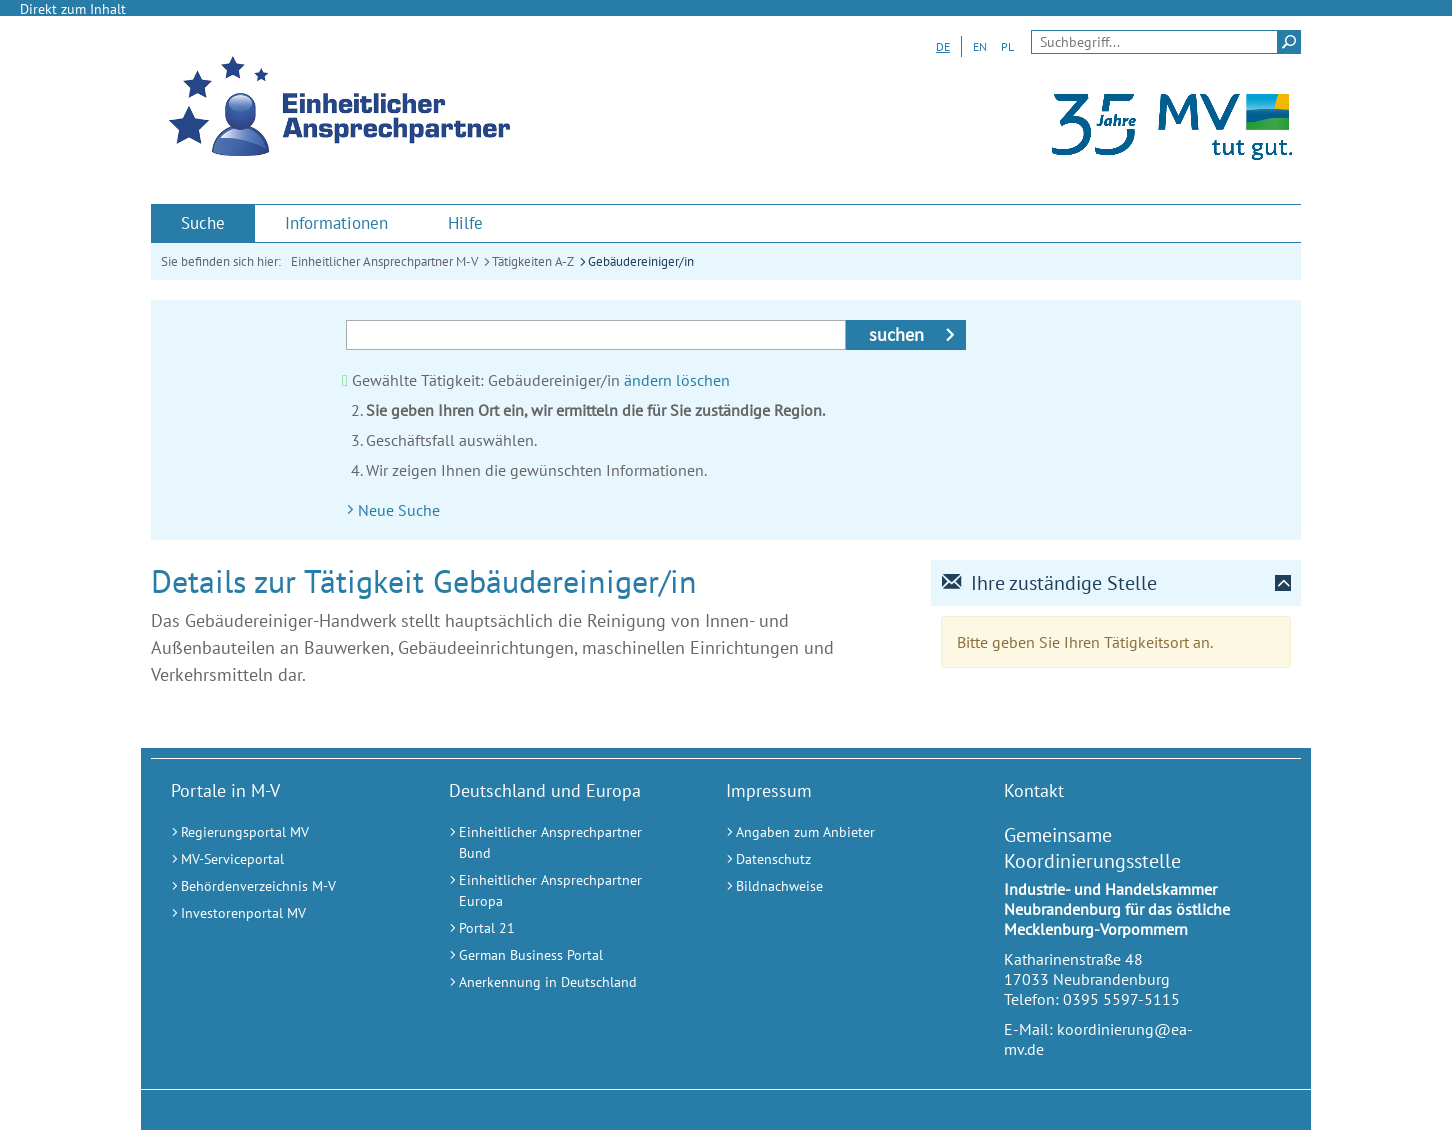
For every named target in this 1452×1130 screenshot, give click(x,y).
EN (980, 46)
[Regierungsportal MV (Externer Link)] (285, 832)
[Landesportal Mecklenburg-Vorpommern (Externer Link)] (1167, 169)
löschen (703, 380)
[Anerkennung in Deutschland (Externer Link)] (563, 982)
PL (1007, 46)
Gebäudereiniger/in (641, 261)
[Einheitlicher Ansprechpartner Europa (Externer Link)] (563, 891)
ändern (648, 380)
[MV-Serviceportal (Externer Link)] (285, 859)
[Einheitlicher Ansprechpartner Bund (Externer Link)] (563, 843)
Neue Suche (399, 510)
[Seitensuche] (1166, 42)
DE (943, 46)
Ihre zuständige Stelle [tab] (1049, 583)
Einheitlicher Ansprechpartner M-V (384, 261)
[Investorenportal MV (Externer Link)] (285, 913)
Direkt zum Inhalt (73, 9)
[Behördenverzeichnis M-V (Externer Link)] (285, 886)
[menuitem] (203, 223)
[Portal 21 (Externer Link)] (563, 928)
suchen (896, 334)
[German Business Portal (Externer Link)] (563, 955)
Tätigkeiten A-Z (533, 261)
